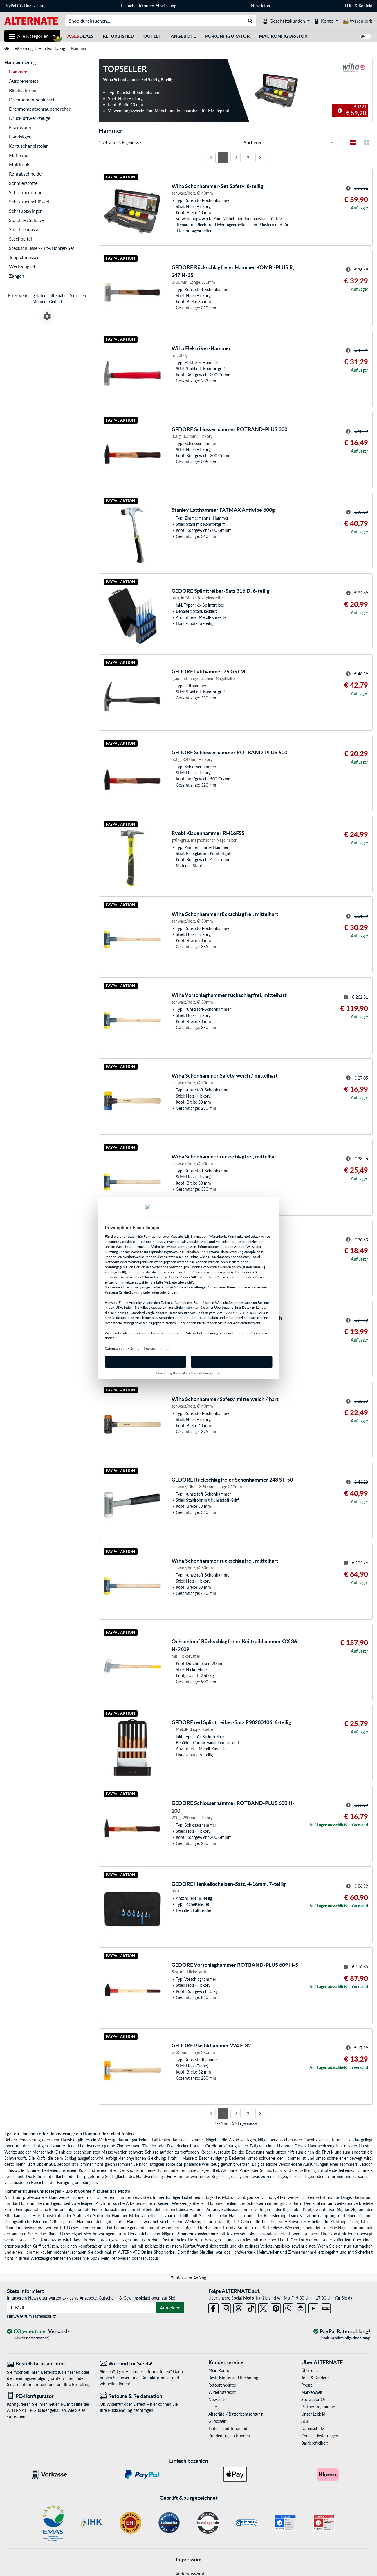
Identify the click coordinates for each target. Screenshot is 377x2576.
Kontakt (366, 5)
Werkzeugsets (23, 266)
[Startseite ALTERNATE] (31, 20)
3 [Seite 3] (248, 157)
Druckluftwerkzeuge (29, 118)
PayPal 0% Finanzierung (25, 5)
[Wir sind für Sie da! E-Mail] (142, 2363)
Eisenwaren (21, 127)
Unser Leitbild (313, 2414)
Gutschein (217, 2421)
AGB (305, 2421)
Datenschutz (44, 2316)
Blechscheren (22, 90)
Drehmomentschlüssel (31, 99)
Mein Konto (218, 2370)
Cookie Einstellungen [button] (319, 2435)
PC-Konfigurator (227, 36)
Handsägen (20, 136)
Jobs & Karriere (315, 2377)
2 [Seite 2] (235, 157)
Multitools (19, 164)
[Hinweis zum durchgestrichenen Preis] (340, 110)
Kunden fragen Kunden (229, 2435)
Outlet (152, 36)
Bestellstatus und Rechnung (233, 2377)
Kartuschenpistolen (29, 146)
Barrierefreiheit (314, 2443)
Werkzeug (24, 48)
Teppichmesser (24, 257)
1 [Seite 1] (223, 157)
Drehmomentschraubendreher (40, 108)
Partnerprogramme (318, 2406)
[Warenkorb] (358, 21)
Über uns (309, 2370)
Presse (307, 2384)
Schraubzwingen (26, 211)
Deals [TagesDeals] (79, 36)
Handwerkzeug (51, 48)
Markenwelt (311, 2392)
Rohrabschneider (26, 173)
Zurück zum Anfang (188, 2277)
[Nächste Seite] (260, 157)
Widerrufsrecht (222, 2392)
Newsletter (260, 5)
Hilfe (349, 5)
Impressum (188, 2559)
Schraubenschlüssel (29, 201)
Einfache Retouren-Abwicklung (148, 5)
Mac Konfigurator (283, 36)
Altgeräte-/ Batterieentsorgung (235, 2414)
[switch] (365, 36)
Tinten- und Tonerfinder (229, 2428)
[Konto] (326, 21)
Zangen (16, 276)
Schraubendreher (26, 192)
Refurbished (118, 36)
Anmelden (170, 2307)
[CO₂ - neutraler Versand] (38, 2331)
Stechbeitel (20, 238)
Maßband (18, 155)
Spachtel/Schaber (27, 220)
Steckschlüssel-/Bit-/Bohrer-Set (41, 248)
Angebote (183, 36)
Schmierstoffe (23, 183)
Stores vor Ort (314, 2399)
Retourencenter (222, 2384)
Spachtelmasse (24, 229)
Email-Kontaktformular (151, 2377)
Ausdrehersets (23, 81)
